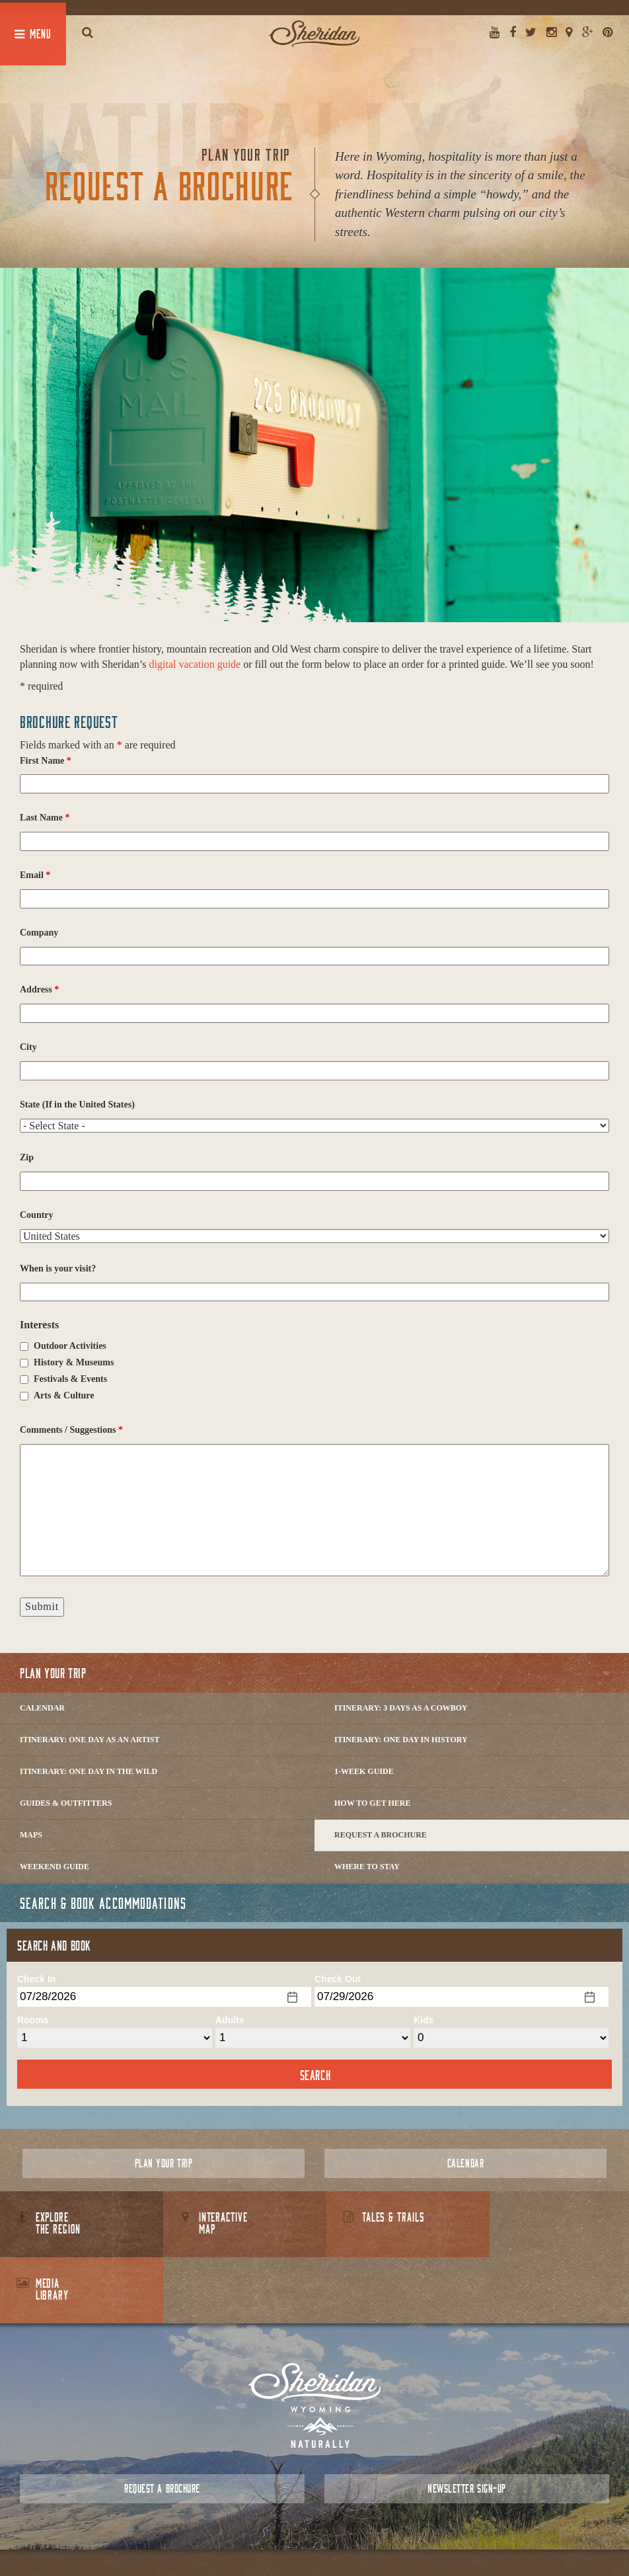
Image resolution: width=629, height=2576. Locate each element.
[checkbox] (24, 1346)
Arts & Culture (64, 1395)
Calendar (42, 1707)
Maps (31, 1834)
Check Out (337, 1979)
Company (39, 933)
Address (39, 989)
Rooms (32, 2020)
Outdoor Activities (70, 1346)
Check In (36, 1979)
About (256, 2536)
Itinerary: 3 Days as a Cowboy (401, 1707)
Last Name (44, 818)
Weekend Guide (54, 1866)
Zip (27, 1157)
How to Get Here (372, 1803)
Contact (291, 2536)
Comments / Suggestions (71, 1430)
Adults (229, 2020)
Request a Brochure (380, 1834)
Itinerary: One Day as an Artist (90, 1739)
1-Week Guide (364, 1771)
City (28, 1047)
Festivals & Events (70, 1379)
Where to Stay (367, 1866)
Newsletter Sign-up (466, 2422)
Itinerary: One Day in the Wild (88, 1771)
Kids (423, 2020)
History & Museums (74, 1362)
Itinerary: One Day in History (401, 1739)
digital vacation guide (195, 664)
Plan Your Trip (53, 1672)
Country (37, 1215)
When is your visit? (58, 1268)
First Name (45, 761)
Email (35, 875)
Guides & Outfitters (66, 1803)
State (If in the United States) (77, 1104)
